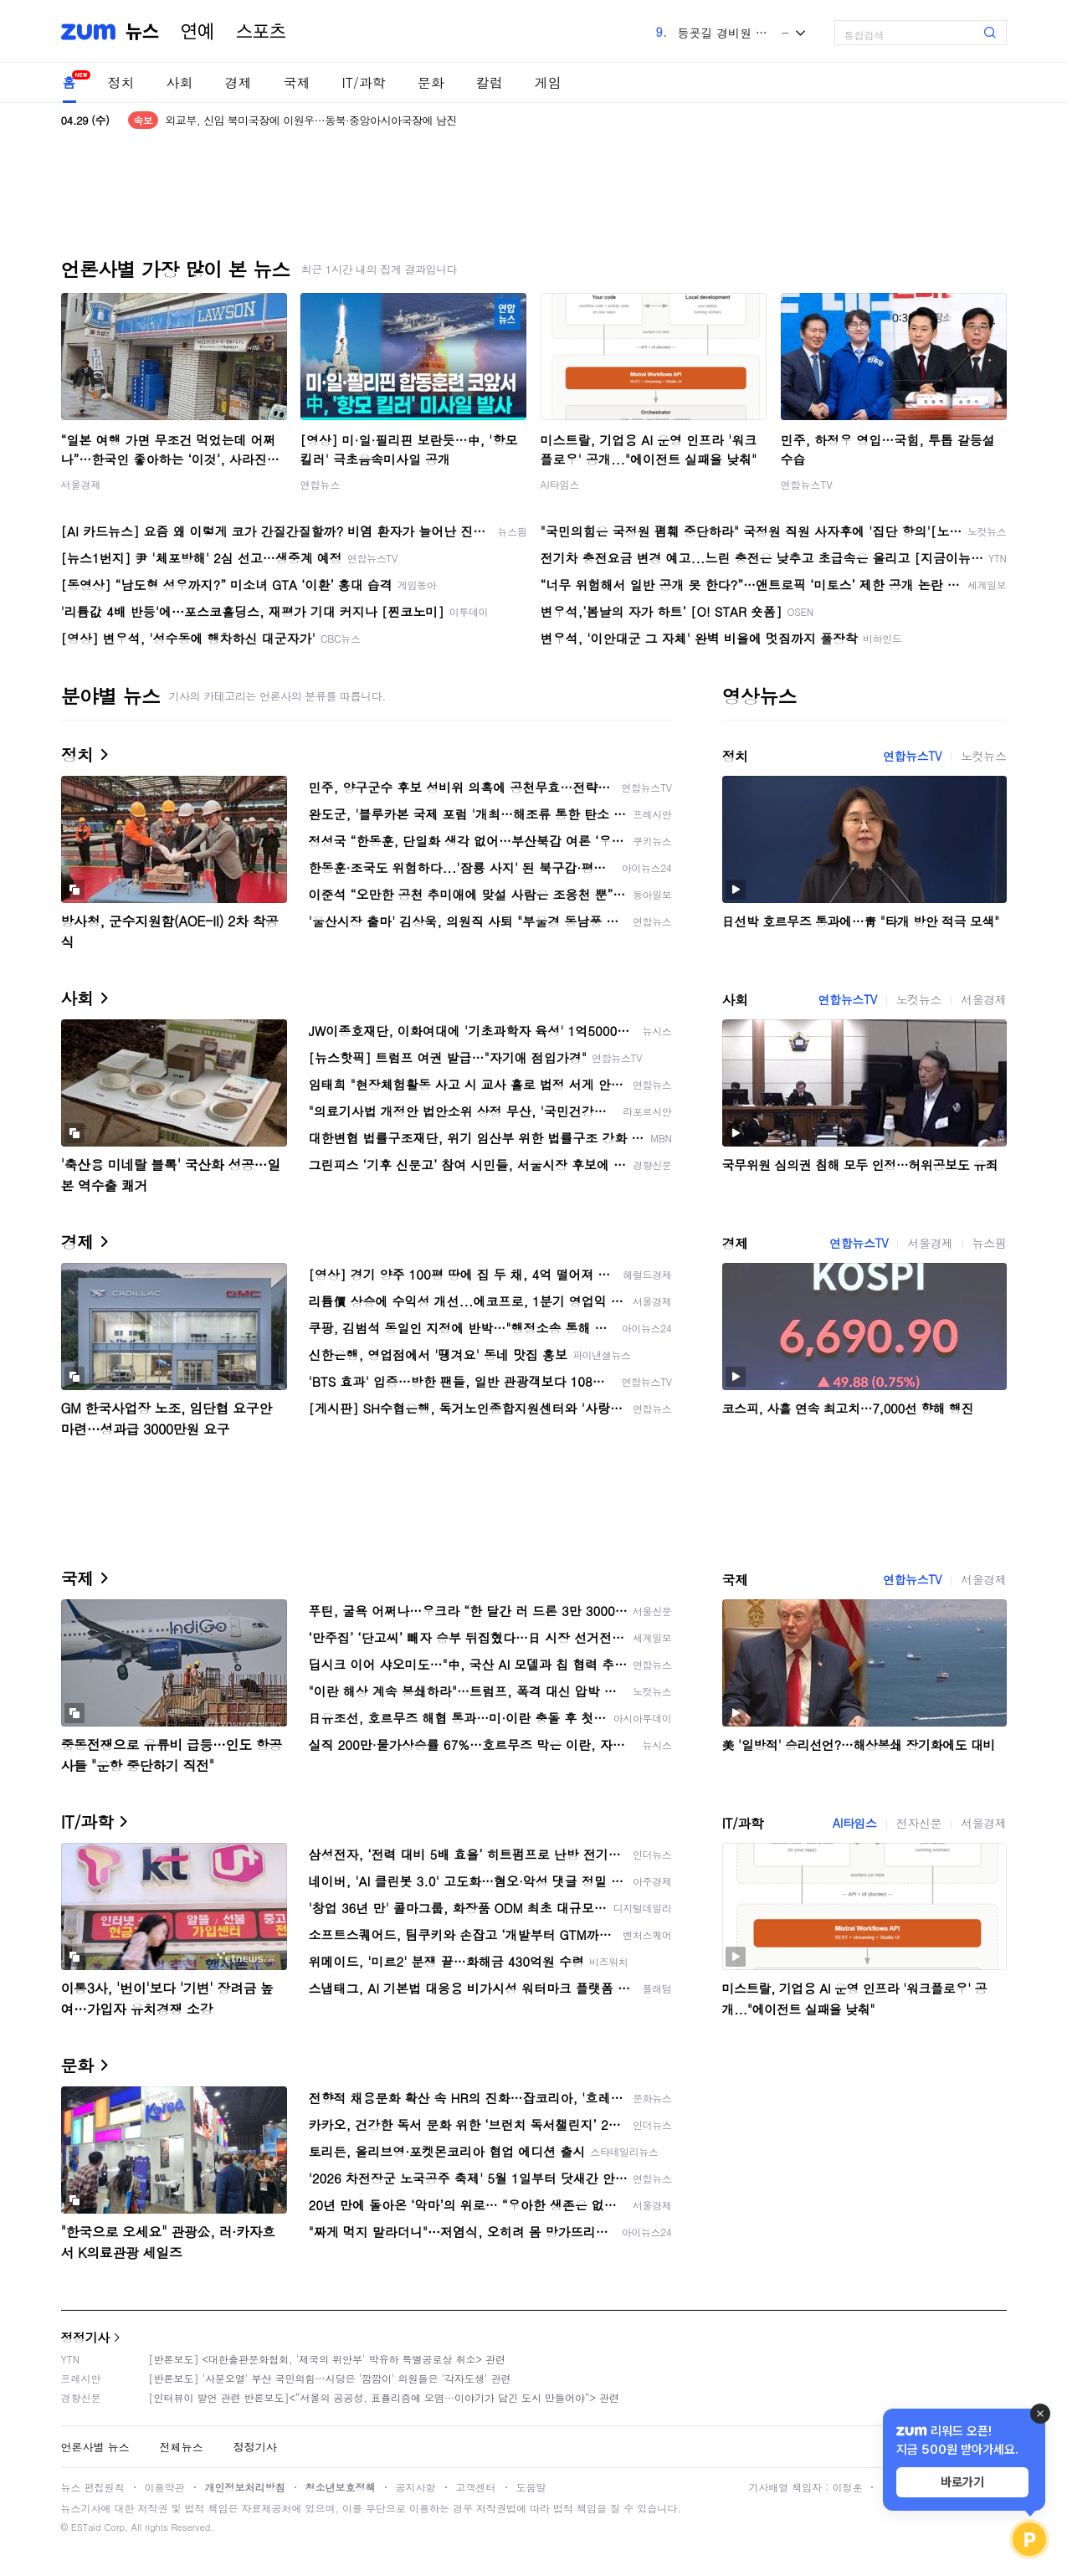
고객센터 (476, 2487)
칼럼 (489, 82)
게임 (548, 82)
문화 (431, 82)
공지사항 (416, 2487)
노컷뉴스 (983, 755)
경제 (238, 82)
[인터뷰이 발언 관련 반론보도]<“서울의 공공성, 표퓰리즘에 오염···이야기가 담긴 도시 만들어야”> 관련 (384, 2397)
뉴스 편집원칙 (93, 2487)
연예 (197, 32)
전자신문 (918, 1822)
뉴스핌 (989, 1242)
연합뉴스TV (807, 484)
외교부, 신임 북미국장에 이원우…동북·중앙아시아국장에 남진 (311, 120)
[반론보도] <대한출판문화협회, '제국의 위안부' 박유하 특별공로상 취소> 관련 (327, 2359)
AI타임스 (560, 484)
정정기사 (85, 2337)
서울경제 (81, 484)
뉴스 (142, 32)
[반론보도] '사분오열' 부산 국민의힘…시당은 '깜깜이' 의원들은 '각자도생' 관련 (330, 2378)
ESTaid (86, 2527)
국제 (297, 82)
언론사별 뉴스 (95, 2447)
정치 (121, 82)
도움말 (531, 2487)
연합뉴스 (320, 484)
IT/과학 (364, 82)
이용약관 (165, 2487)
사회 (180, 82)
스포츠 (261, 32)
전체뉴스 (181, 2447)
